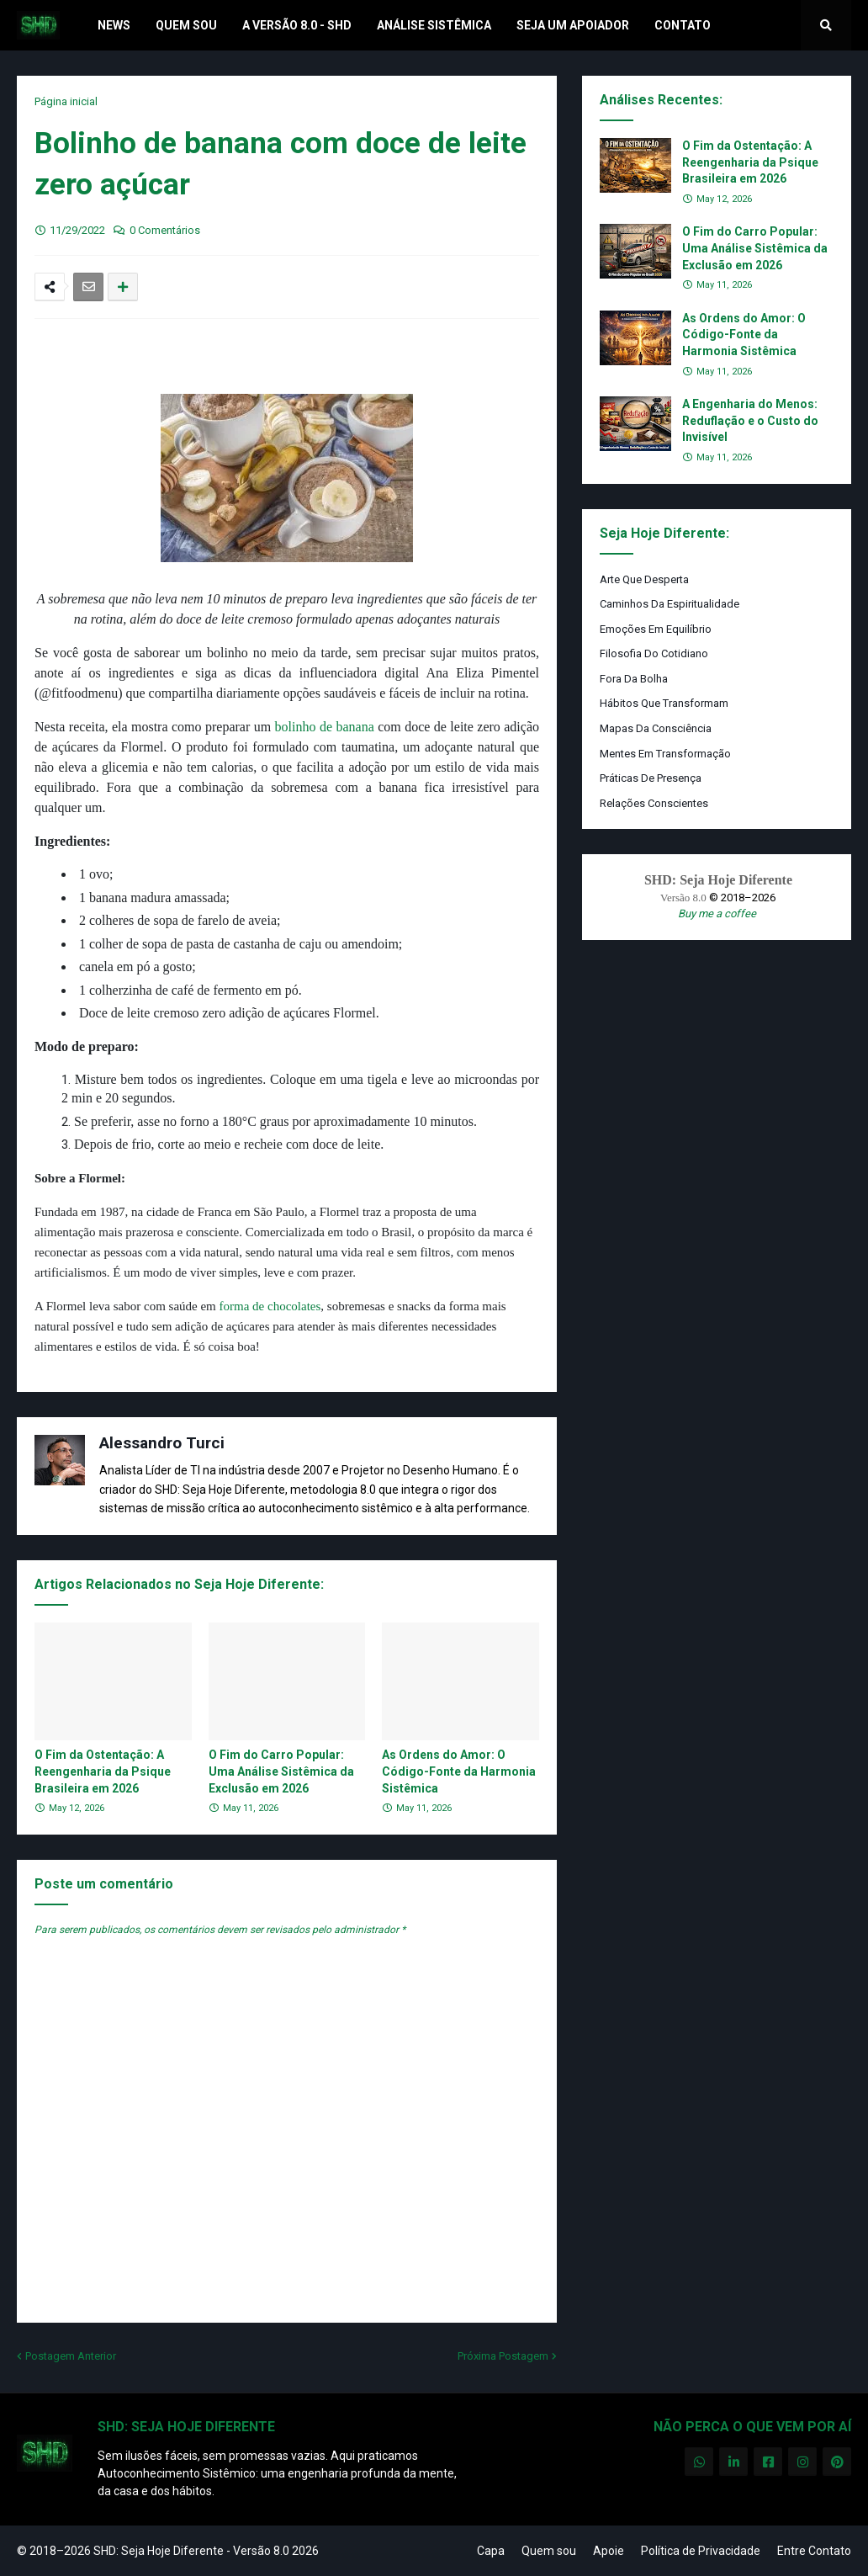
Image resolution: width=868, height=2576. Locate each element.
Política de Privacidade (700, 2550)
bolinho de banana (324, 727)
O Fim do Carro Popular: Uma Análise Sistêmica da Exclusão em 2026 (281, 1771)
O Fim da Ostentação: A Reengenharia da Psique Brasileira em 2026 (102, 1771)
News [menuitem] (114, 25)
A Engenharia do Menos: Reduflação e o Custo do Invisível (750, 420)
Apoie (608, 2550)
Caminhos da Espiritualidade (669, 604)
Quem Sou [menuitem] (186, 25)
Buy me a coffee (717, 913)
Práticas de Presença (650, 778)
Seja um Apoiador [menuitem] (572, 25)
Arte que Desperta (644, 579)
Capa (491, 2550)
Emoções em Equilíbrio (656, 629)
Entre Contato (814, 2550)
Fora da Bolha (634, 678)
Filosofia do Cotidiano (654, 653)
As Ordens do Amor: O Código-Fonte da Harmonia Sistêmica (459, 1771)
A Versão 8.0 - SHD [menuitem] (297, 25)
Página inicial (66, 101)
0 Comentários (165, 230)
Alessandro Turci (162, 1443)
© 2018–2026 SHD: (69, 2550)
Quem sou (548, 2550)
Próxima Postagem (503, 2356)
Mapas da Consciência (656, 728)
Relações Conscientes (654, 803)
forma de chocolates (270, 1306)
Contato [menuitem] (682, 25)
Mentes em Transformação (665, 753)
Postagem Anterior (70, 2356)
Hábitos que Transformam (664, 703)
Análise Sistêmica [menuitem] (434, 25)
